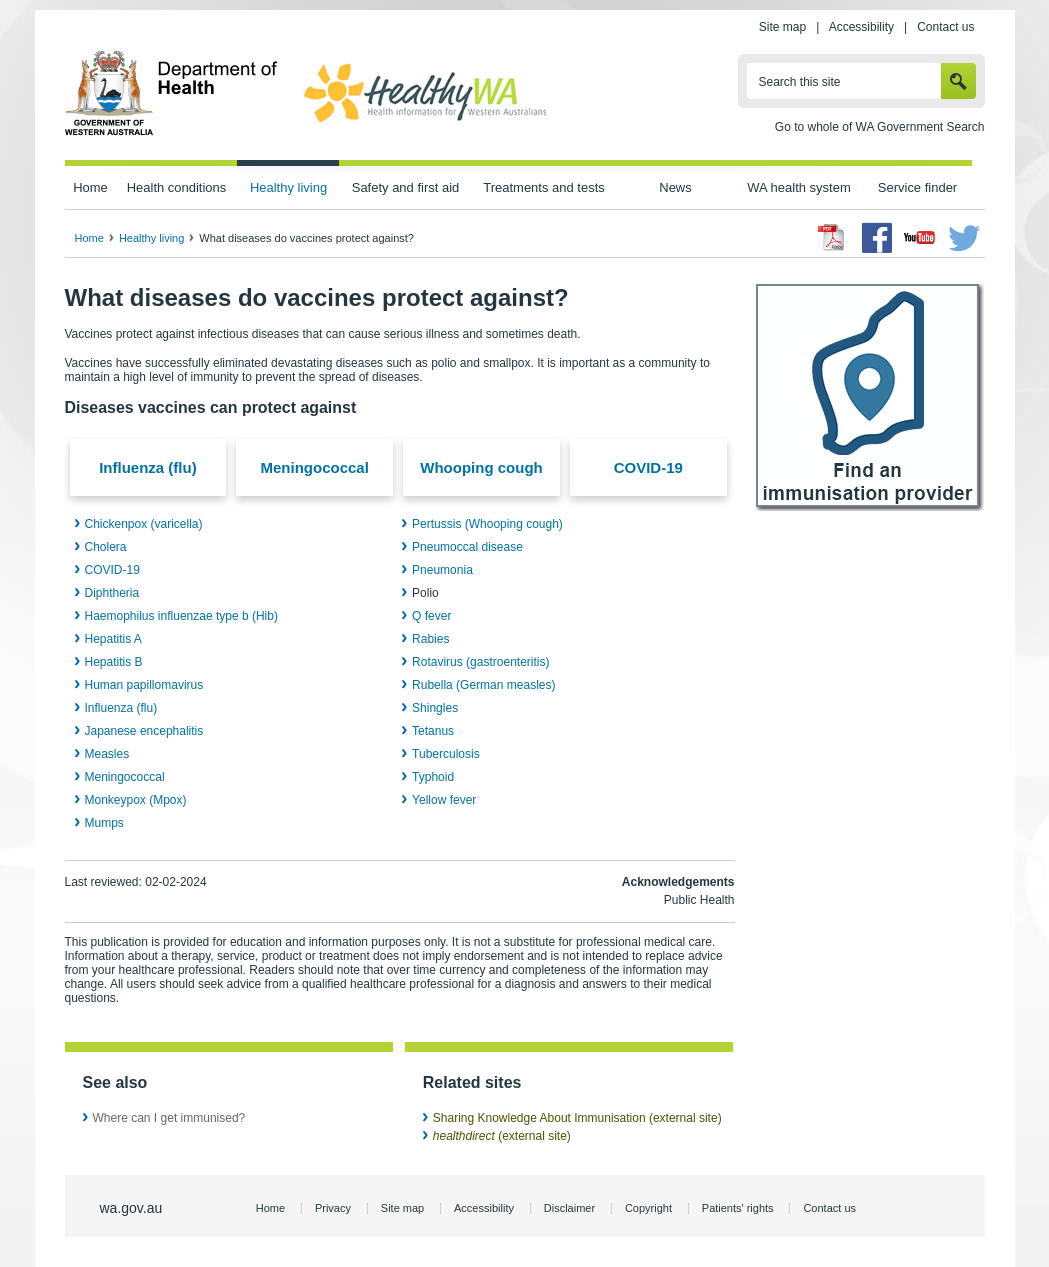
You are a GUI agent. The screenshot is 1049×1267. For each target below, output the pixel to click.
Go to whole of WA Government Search (880, 127)
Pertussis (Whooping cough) (487, 524)
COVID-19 (648, 467)
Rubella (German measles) (483, 685)
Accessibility (861, 27)
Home (90, 187)
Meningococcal (315, 467)
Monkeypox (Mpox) (136, 800)
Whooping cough (481, 467)
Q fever (431, 616)
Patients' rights (738, 1208)
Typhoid (433, 777)
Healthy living (288, 187)
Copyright (648, 1208)
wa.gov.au (131, 1208)
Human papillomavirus (144, 685)
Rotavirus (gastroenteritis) (480, 662)
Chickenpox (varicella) (144, 524)
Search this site (800, 82)
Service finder (917, 187)
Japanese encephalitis (144, 731)
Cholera (106, 547)
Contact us (945, 27)
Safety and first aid (406, 187)
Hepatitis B (114, 662)
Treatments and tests (543, 187)
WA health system (798, 187)
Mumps (104, 823)
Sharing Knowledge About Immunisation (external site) (577, 1118)
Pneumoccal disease (467, 547)
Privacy (333, 1208)
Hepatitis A (113, 639)
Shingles (435, 708)
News (675, 187)
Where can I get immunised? (169, 1118)
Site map (782, 27)
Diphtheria (112, 593)
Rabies (430, 639)
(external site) (502, 1136)
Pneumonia (442, 570)
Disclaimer (569, 1208)
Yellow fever (444, 800)
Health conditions (177, 187)
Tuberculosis (446, 754)
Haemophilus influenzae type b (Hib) (181, 616)
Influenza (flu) (148, 467)
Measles (107, 754)
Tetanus (433, 731)
